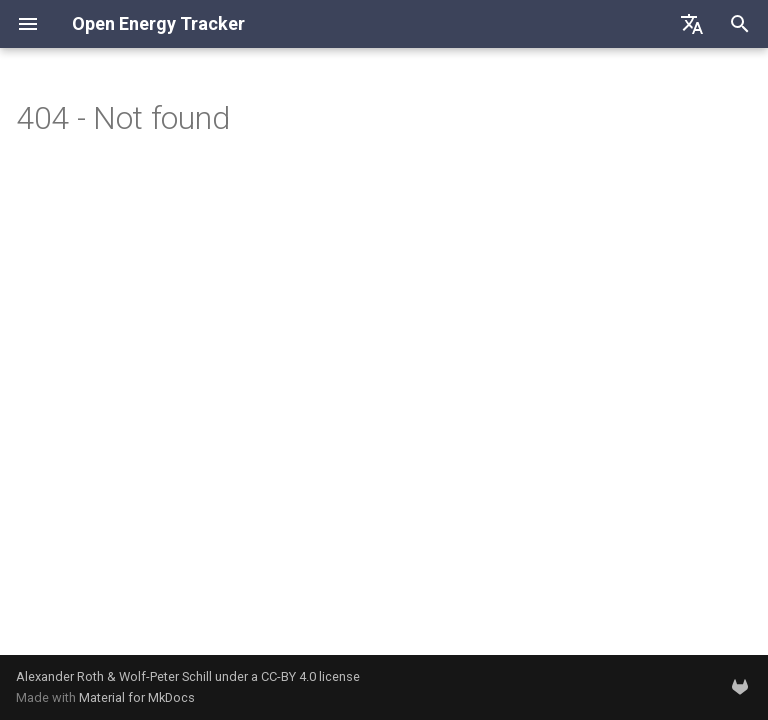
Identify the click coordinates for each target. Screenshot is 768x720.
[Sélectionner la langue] (692, 24)
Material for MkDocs (137, 697)
